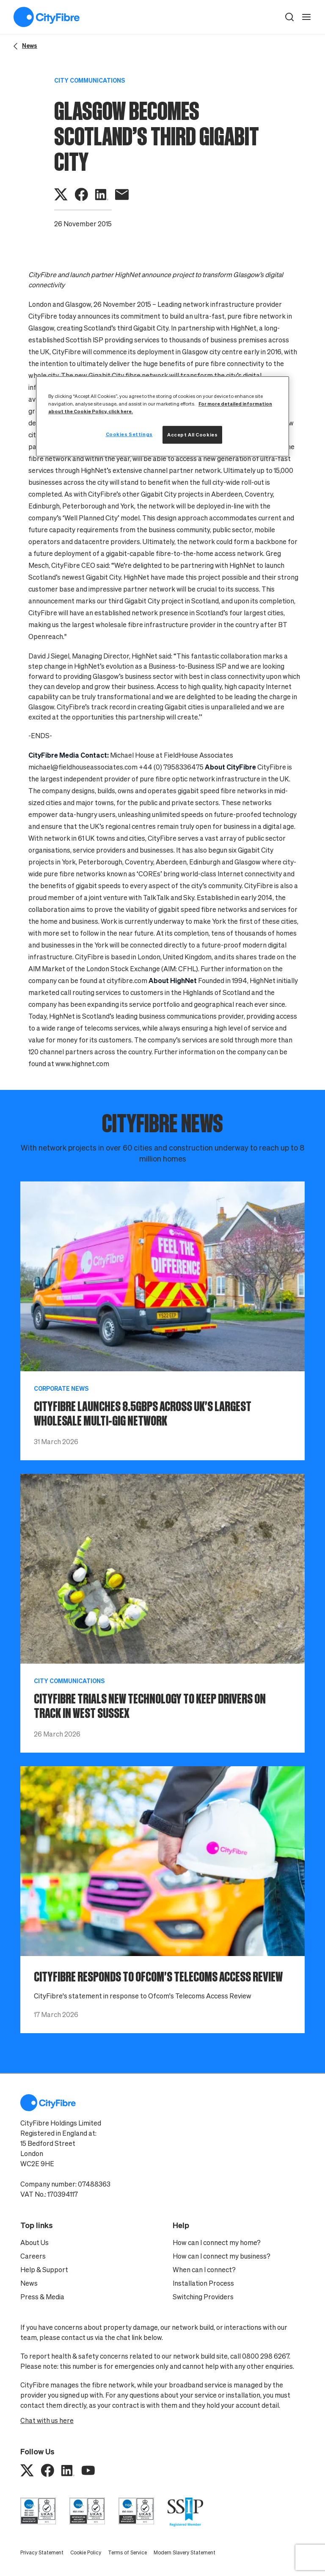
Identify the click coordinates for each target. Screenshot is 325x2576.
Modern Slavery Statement (184, 2552)
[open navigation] (306, 17)
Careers (33, 2256)
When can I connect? (204, 2269)
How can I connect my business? (221, 2256)
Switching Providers (203, 2297)
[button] (289, 17)
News (29, 2283)
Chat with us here (47, 2420)
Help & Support (44, 2269)
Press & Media (42, 2297)
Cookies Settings (129, 434)
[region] (162, 416)
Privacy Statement (41, 2552)
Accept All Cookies (192, 434)
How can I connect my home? (217, 2242)
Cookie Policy (85, 2552)
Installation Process (203, 2283)
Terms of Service (127, 2552)
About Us (34, 2242)
